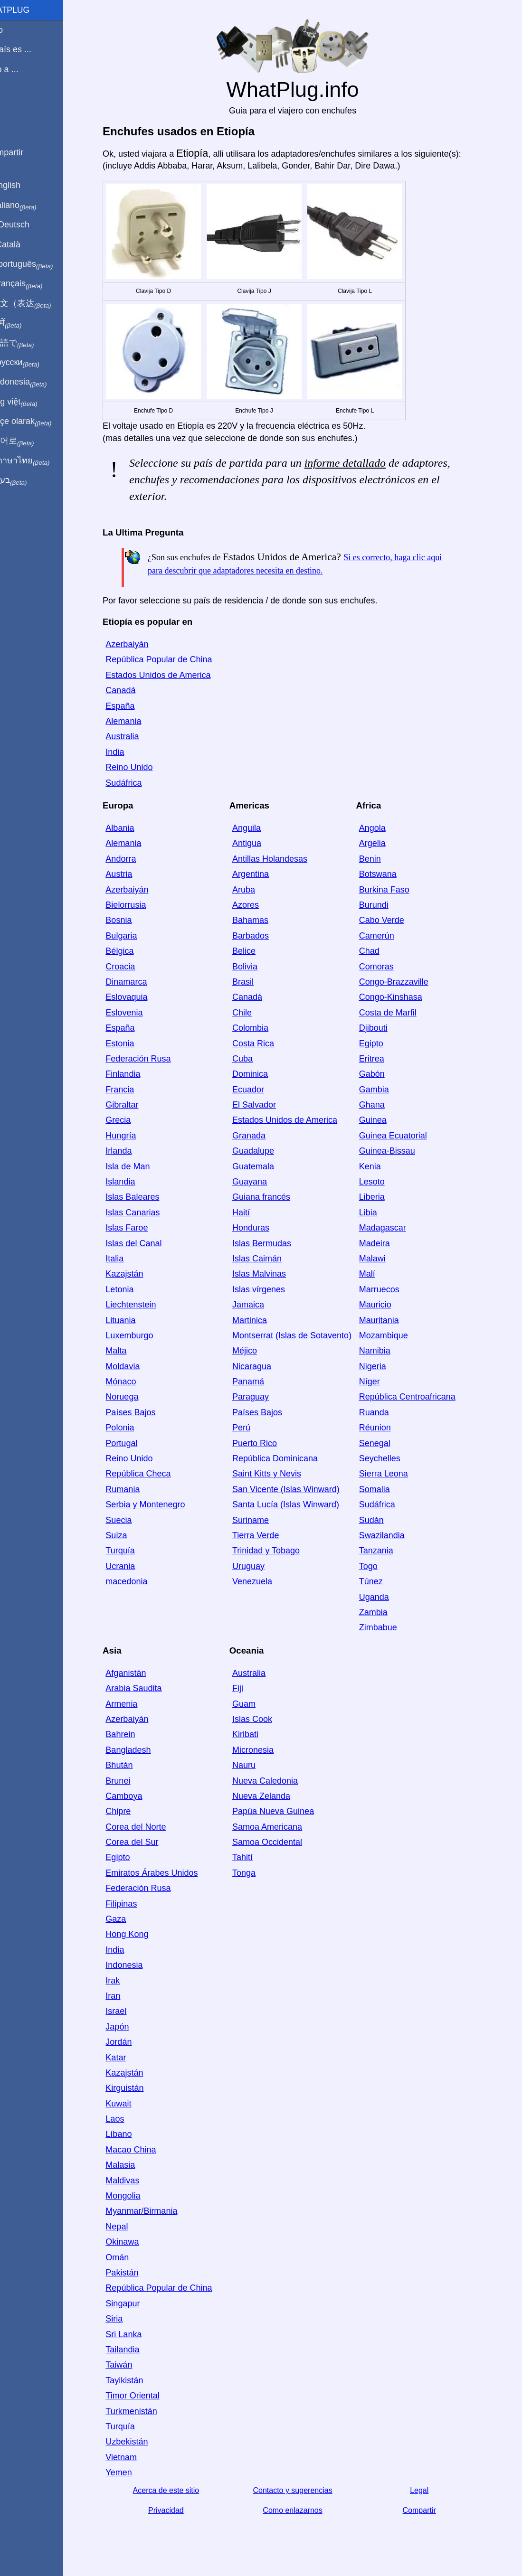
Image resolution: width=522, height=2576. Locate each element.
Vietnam (132, 2457)
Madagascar (393, 1227)
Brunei (129, 1781)
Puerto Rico (265, 1443)
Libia (379, 1212)
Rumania (134, 1489)
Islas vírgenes (269, 1289)
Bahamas (261, 920)
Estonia (131, 1043)
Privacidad (177, 2510)
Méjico (255, 1350)
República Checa (149, 1473)
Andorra (132, 859)
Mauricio (386, 1304)
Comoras (387, 966)
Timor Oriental (144, 2395)
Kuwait (129, 2103)
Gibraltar (133, 1104)
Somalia (385, 1489)
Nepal (128, 2226)
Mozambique (394, 1335)
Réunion (386, 1427)
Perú (252, 1427)
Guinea (384, 1120)
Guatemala (264, 1166)
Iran (124, 1996)
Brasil (254, 982)
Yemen (130, 2472)
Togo (379, 1566)
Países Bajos (142, 1412)
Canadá (132, 690)
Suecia (130, 1520)
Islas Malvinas (270, 1274)
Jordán (130, 2042)
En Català (24, 244)
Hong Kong (138, 1934)
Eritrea (382, 1058)
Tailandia (134, 2349)
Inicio (15, 30)
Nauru (254, 1765)
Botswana (389, 874)
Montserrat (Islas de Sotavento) (302, 1335)
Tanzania (387, 1550)
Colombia (261, 1028)
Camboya (135, 1796)
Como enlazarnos (303, 2510)
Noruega (133, 1396)
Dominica (261, 1074)
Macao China (142, 2149)
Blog (13, 104)
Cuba (253, 1058)
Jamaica (259, 1304)
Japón (128, 2026)
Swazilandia (393, 1535)
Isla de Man (139, 1166)
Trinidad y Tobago (277, 1550)
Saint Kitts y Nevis (277, 1473)
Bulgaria (132, 935)
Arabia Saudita (145, 1688)
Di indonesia (37, 382)
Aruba (254, 889)
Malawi (383, 1258)
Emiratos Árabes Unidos (163, 1873)
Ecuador (259, 1089)
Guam (254, 1704)
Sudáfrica (135, 783)
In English (24, 185)
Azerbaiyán (138, 644)
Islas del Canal (145, 1243)
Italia (126, 1258)
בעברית (27, 480)
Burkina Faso (395, 889)
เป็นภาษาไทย (38, 461)
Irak (124, 1980)
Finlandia (134, 1074)
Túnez (382, 1581)
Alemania (134, 721)
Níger (380, 1381)
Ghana (383, 1104)
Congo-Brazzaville (404, 982)
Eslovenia (135, 1012)
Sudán (382, 1520)
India (126, 752)
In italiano (32, 205)
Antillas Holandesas (280, 859)
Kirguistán (136, 2088)
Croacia (131, 966)
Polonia (131, 1427)
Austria (130, 874)
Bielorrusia (137, 905)
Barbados (261, 935)
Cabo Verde (392, 920)
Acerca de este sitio (177, 2490)
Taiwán (130, 2364)
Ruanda (385, 1412)
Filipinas (132, 1903)
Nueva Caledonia (276, 1781)
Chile (253, 1012)
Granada (259, 1135)
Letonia (131, 1289)
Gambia (385, 1089)
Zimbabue (389, 1627)
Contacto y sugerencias (303, 2490)
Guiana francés (272, 1197)
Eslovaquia (138, 997)
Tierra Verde (266, 1535)
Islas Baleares (144, 1197)
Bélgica (131, 951)
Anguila (257, 828)
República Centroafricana (418, 1396)
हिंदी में (24, 323)
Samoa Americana (278, 1827)
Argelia (383, 843)
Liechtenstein (142, 1304)
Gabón (383, 1074)
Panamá (259, 1381)
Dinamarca (137, 982)
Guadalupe (264, 1151)
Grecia (129, 1120)
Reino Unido (140, 767)
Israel (127, 2011)
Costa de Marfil (398, 1012)
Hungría (132, 1135)
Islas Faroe (138, 1227)
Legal (430, 2490)
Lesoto (383, 1181)
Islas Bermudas (272, 1243)
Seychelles (390, 1458)
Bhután (130, 1765)
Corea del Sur (143, 1842)
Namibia (385, 1350)
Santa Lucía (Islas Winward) (296, 1504)
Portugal (133, 1443)
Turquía (131, 1550)
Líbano (130, 2134)
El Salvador (265, 1104)
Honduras (261, 1227)
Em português (40, 264)
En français (35, 284)
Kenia (381, 1166)
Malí (378, 1274)
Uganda (385, 1597)
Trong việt (32, 402)
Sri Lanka (135, 2334)
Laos (126, 2119)
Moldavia (134, 1366)
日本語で (30, 343)
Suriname (261, 1520)
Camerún (387, 935)
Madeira (385, 1243)
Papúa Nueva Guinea (284, 1811)
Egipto (382, 1043)
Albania (131, 828)
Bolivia (255, 966)
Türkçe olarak (39, 421)
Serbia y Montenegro (156, 1504)
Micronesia (264, 1750)
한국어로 (30, 441)
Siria (125, 2318)
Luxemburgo (140, 1335)
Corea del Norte (147, 1827)
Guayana (260, 1181)
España (131, 706)
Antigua (257, 843)
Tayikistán (135, 2380)
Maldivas (134, 2180)
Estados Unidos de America (169, 675)
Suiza (127, 1535)
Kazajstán (135, 1274)
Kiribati (256, 1734)
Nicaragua (262, 1366)
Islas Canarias (144, 1212)
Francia (131, 1089)
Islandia (131, 1181)
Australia (133, 736)
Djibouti (384, 1028)
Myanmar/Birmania (153, 2211)
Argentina (261, 874)
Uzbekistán (138, 2441)
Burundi (384, 905)
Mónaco (132, 1381)
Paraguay (261, 1396)
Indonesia (135, 1965)
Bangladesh (139, 1750)
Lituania (132, 1320)
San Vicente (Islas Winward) (297, 1489)
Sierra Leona (394, 1473)
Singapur (134, 2303)
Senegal (385, 1443)
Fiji (248, 1688)
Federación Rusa (149, 1058)
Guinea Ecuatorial (404, 1135)
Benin (381, 859)
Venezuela (263, 1581)
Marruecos (390, 1289)
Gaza (127, 1919)
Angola (383, 828)
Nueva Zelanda (272, 1796)
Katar (127, 2057)
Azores (256, 905)
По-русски (33, 362)
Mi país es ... (29, 49)
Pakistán (133, 2272)
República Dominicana (286, 1458)
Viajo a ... (23, 69)
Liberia (383, 1197)
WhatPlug (28, 10)
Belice (254, 951)
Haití (252, 1212)
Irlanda (130, 1151)
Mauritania (390, 1320)
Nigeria (383, 1366)
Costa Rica (264, 1043)
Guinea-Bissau (398, 1151)
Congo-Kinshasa (401, 997)
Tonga (254, 1873)
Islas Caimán (268, 1258)
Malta (127, 1350)
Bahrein (131, 1734)
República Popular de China (170, 659)
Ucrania (131, 1566)
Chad (380, 951)
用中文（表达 (39, 304)
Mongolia (134, 2195)
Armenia (133, 1704)
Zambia (384, 1612)
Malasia (131, 2165)
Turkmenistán (142, 2411)
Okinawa (133, 2242)
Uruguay (259, 1566)
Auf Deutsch (28, 224)
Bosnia (130, 920)
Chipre (129, 1811)
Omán (128, 2257)
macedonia (138, 1581)
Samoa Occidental (278, 1842)
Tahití (253, 1857)
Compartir (430, 2510)
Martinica (260, 1320)
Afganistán (137, 1673)
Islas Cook (263, 1719)
